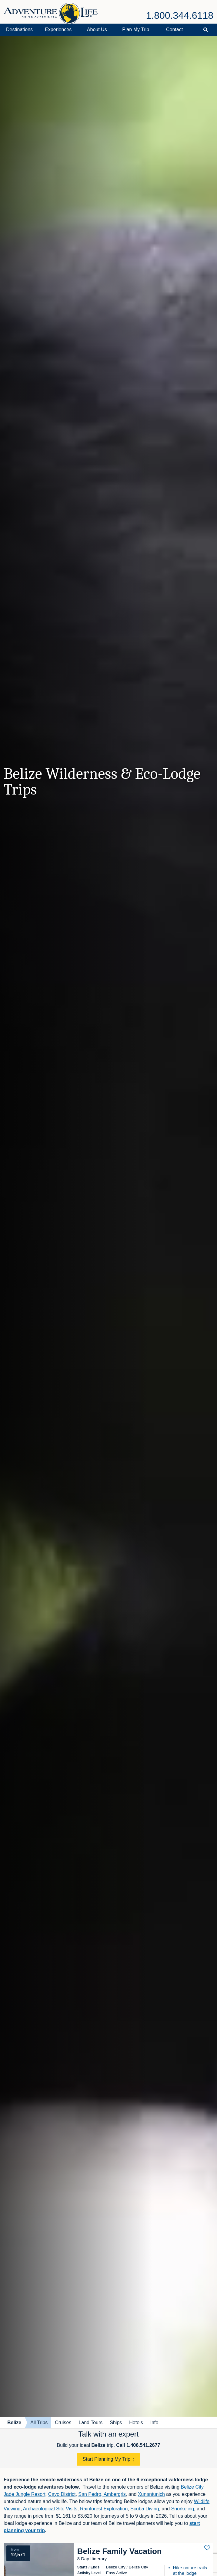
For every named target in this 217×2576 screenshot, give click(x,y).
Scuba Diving (144, 2508)
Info (154, 2422)
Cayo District (62, 2494)
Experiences (58, 29)
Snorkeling (182, 2508)
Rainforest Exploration (104, 2508)
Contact (174, 29)
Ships (116, 2422)
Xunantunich (151, 2494)
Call (138, 2445)
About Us (97, 29)
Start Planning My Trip (106, 2459)
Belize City (192, 2486)
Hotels (136, 2422)
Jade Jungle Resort (24, 2494)
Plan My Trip (135, 29)
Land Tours (90, 2422)
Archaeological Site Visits (50, 2508)
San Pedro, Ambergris (102, 2494)
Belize (14, 2422)
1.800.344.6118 (179, 15)
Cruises (63, 2422)
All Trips (39, 2422)
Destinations (19, 29)
